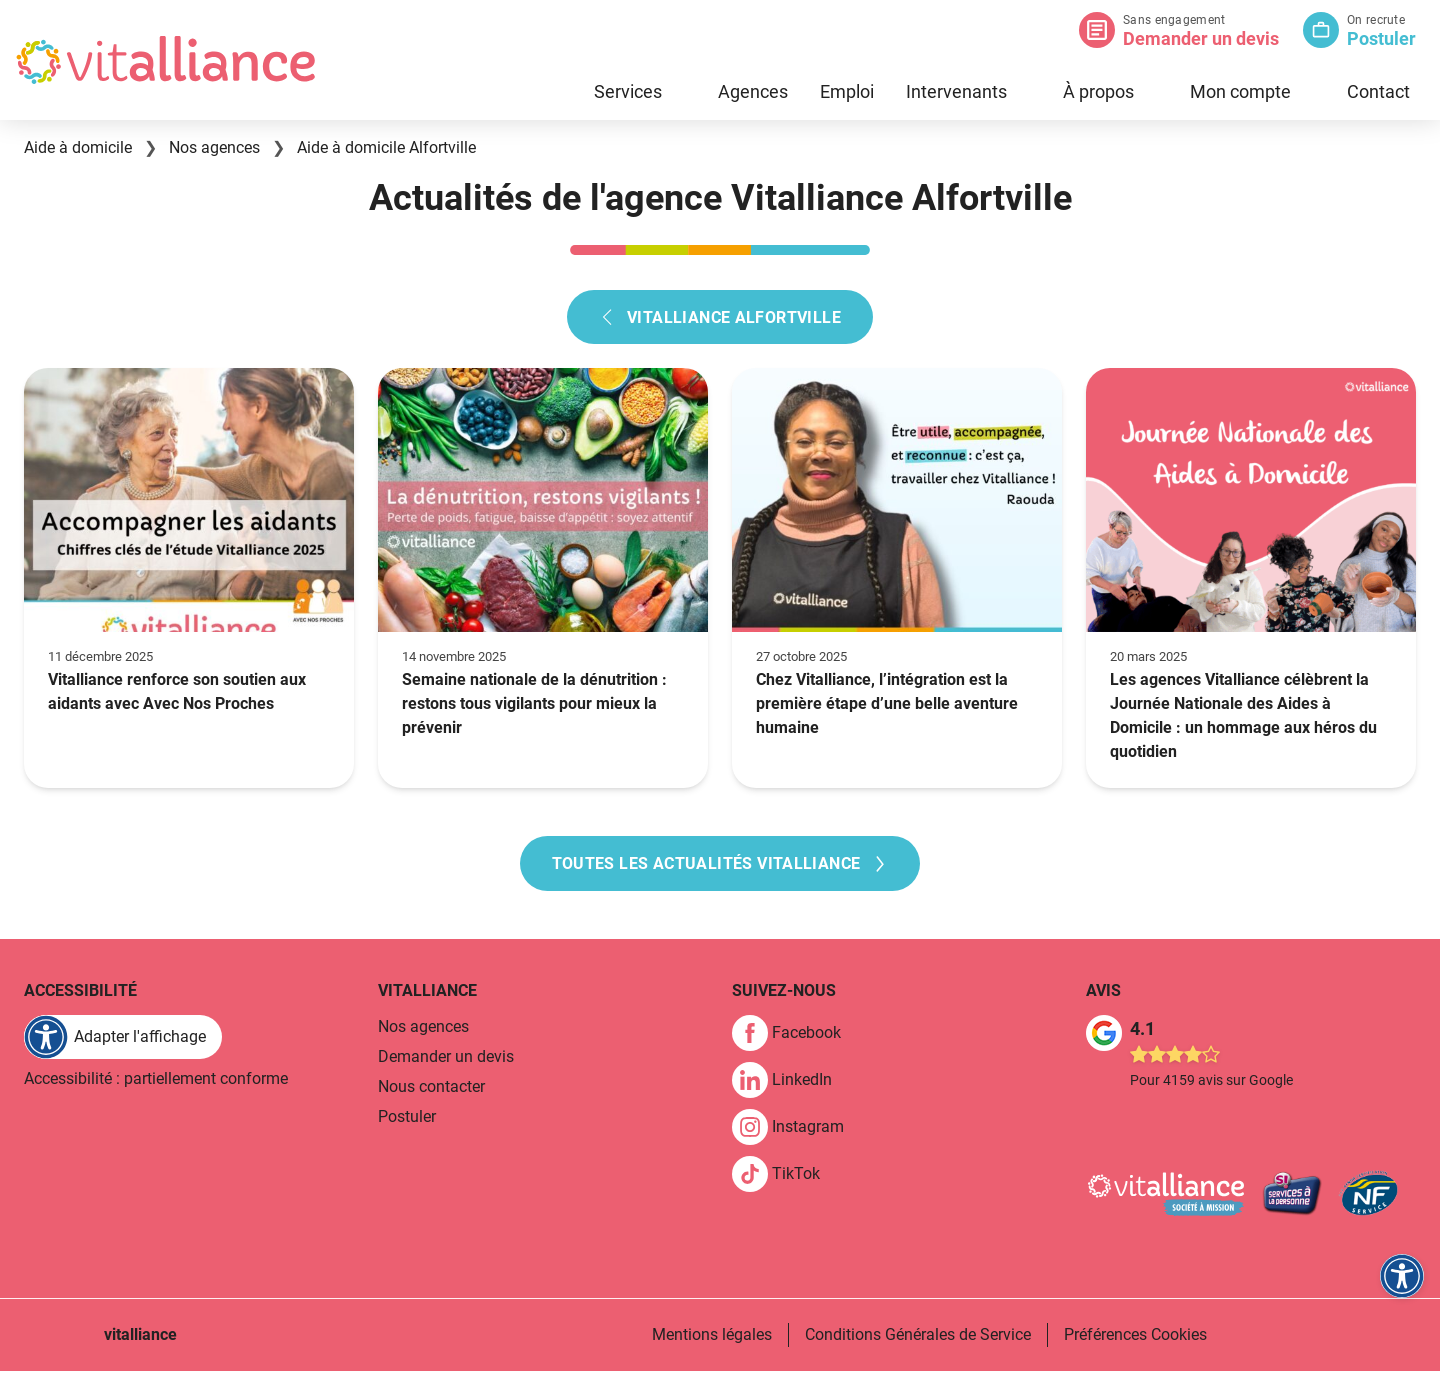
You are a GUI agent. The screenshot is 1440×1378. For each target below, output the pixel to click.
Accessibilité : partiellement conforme (156, 1085)
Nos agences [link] (423, 1033)
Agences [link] (753, 91)
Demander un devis (1201, 38)
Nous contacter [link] (431, 1093)
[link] (794, 1040)
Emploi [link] (847, 91)
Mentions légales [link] (712, 1341)
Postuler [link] (407, 1123)
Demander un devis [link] (446, 1063)
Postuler (1381, 38)
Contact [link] (1378, 91)
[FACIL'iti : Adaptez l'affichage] (123, 1044)
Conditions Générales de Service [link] (918, 1341)
